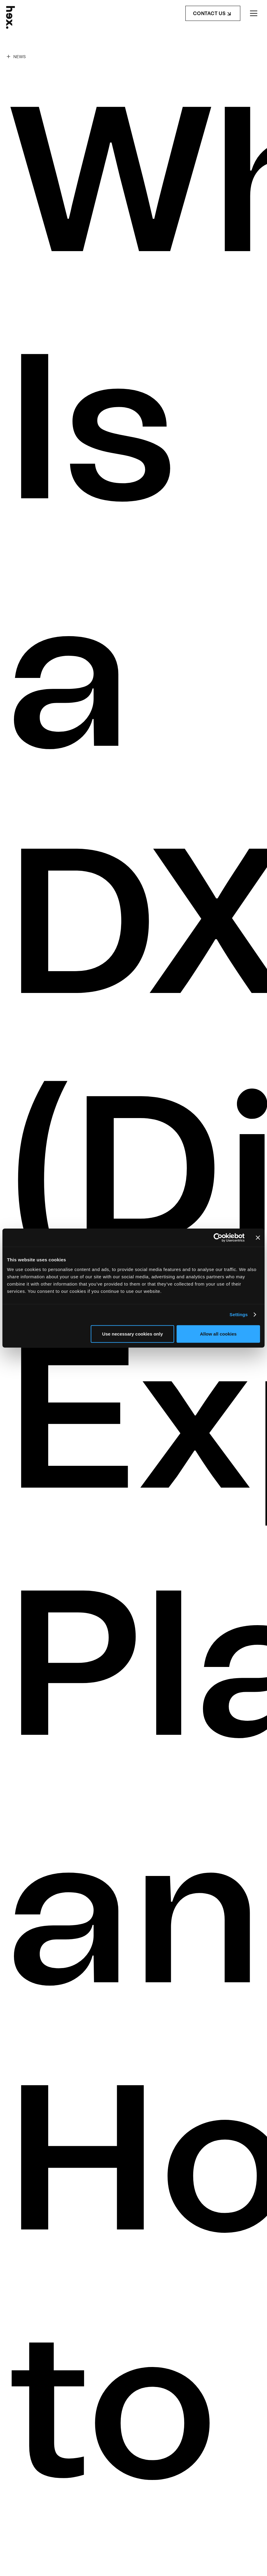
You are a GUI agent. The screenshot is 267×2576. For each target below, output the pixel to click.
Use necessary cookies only (132, 1333)
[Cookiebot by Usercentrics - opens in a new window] (218, 1237)
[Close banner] (258, 1238)
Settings (239, 1314)
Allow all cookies (218, 1333)
